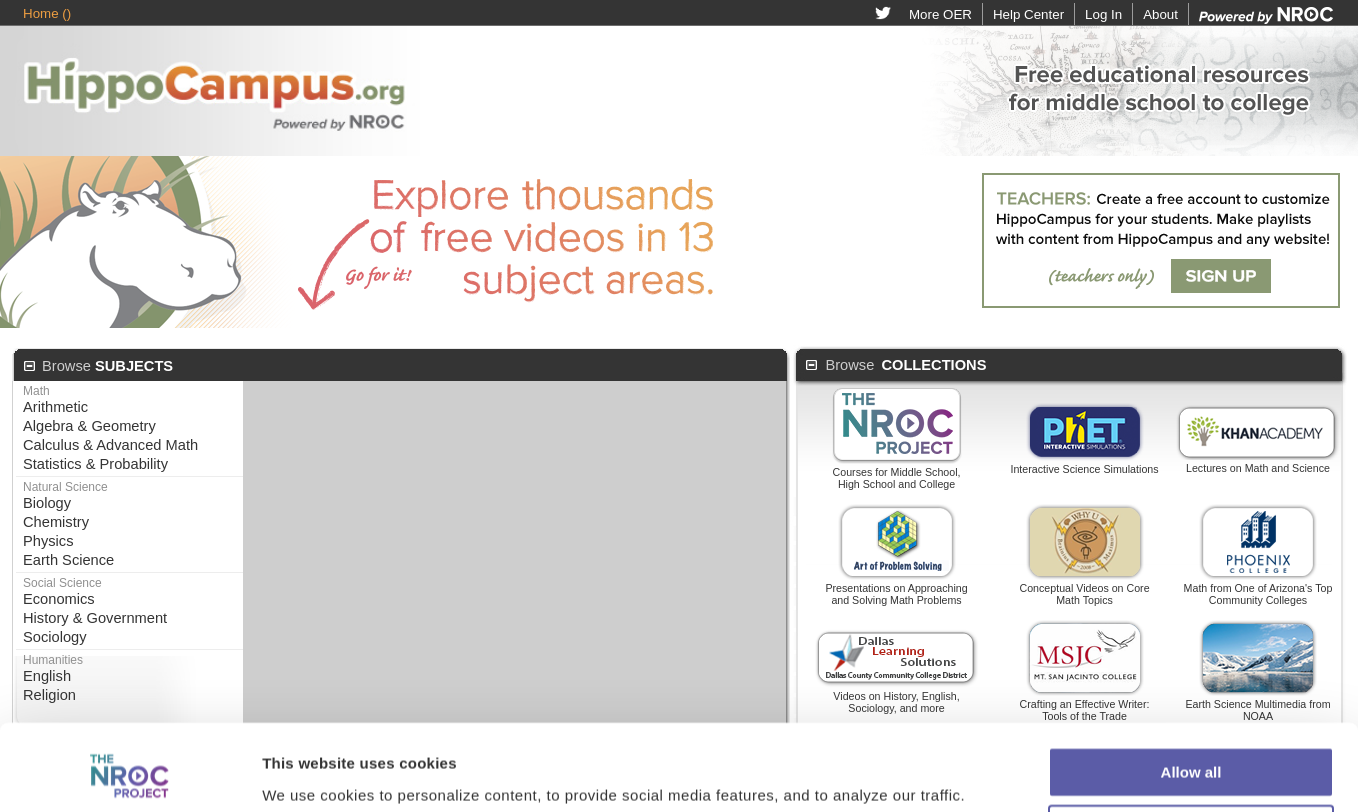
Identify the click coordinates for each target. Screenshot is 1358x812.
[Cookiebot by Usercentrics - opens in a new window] (129, 736)
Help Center (1028, 14)
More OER (940, 14)
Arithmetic (55, 407)
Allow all (1191, 657)
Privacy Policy (846, 781)
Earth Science (68, 560)
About (1160, 14)
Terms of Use (739, 781)
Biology (47, 503)
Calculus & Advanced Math (110, 445)
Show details (308, 735)
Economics (59, 599)
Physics (48, 541)
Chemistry (56, 522)
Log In (1103, 14)
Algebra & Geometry (89, 426)
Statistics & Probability (95, 464)
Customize (1192, 715)
